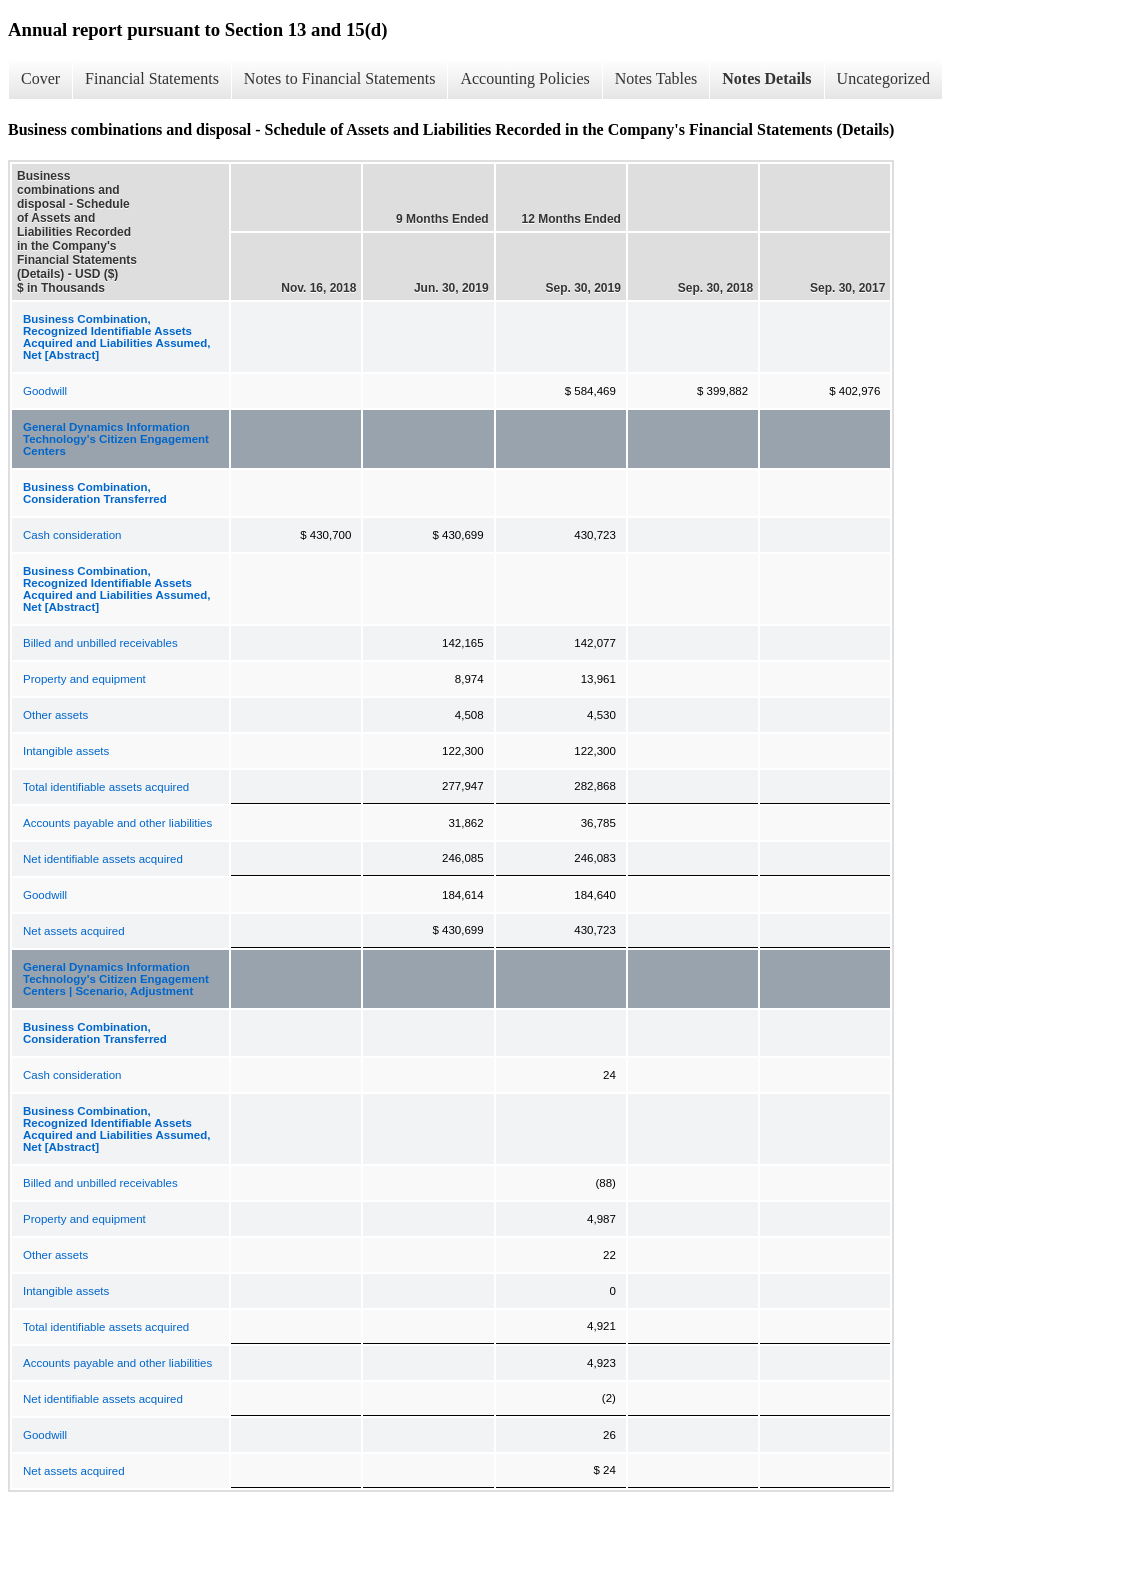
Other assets (55, 715)
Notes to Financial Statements (340, 78)
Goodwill (45, 391)
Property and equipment (84, 679)
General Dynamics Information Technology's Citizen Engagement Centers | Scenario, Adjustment (116, 979)
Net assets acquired (74, 931)
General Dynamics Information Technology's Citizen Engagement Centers (116, 439)
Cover (40, 78)
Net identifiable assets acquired (103, 859)
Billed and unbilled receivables (100, 643)
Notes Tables (656, 78)
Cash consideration (72, 535)
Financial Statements (152, 78)
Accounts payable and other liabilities (117, 823)
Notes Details (766, 78)
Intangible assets (66, 751)
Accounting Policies (524, 78)
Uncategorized (883, 78)
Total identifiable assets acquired (106, 787)
